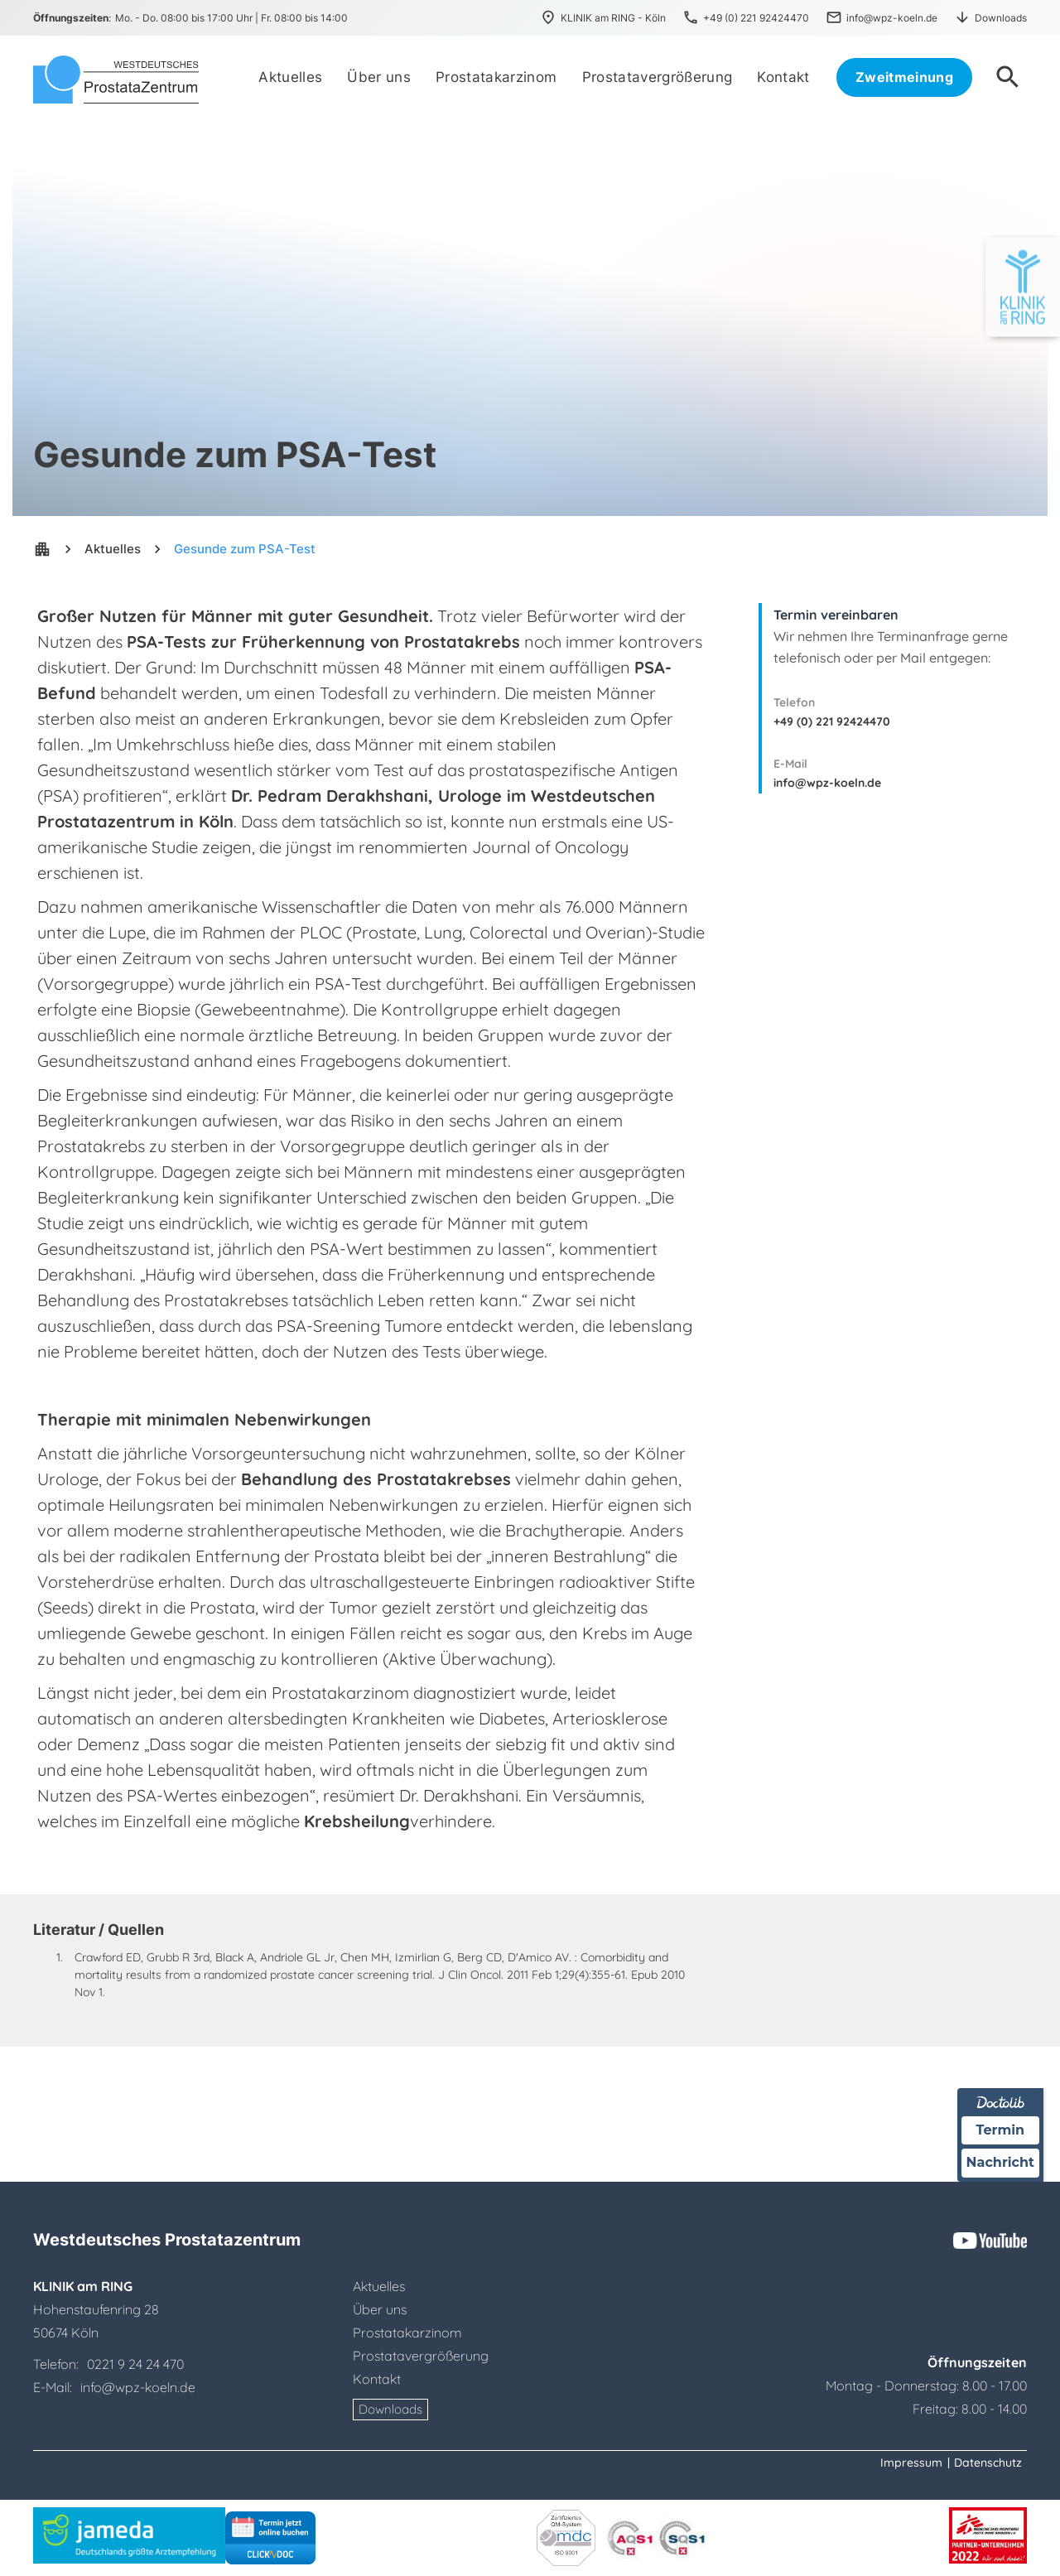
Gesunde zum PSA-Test (245, 549)
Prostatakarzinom (407, 2332)
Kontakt (377, 2379)
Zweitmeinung (904, 77)
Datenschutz (988, 2462)
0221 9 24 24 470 (135, 2364)
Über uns (380, 2309)
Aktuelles (112, 549)
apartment (42, 549)
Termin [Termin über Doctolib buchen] (1000, 2130)
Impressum (911, 2462)
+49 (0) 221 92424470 (831, 721)
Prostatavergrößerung (421, 2355)
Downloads (390, 2409)
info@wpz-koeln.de (827, 782)
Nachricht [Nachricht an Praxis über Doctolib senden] (1000, 2162)
